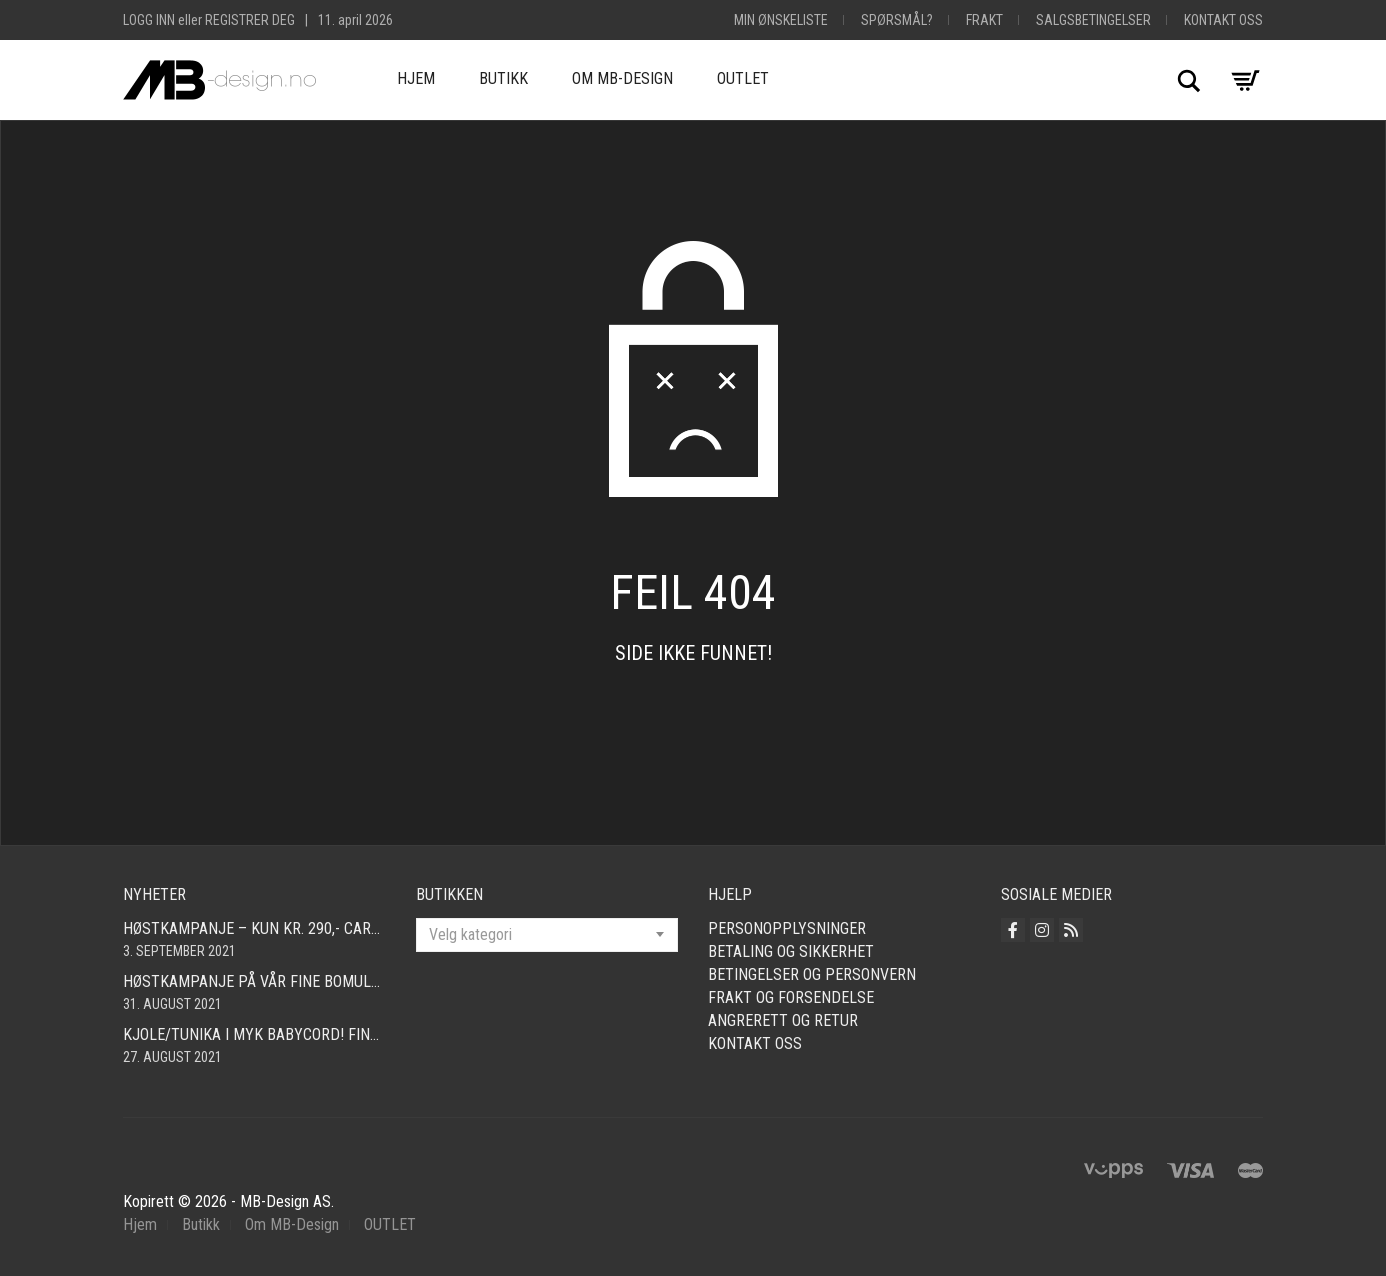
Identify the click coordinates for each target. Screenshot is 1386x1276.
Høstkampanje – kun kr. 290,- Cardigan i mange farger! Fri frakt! (254, 928)
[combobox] (547, 935)
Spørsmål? (897, 20)
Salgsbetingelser (1093, 20)
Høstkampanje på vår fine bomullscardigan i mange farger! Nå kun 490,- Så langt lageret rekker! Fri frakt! (254, 981)
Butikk (503, 78)
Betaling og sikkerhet (791, 951)
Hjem (416, 78)
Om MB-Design (622, 78)
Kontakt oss (1223, 20)
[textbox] (547, 935)
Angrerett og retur (783, 1020)
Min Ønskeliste (781, 20)
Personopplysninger (787, 928)
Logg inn (149, 20)
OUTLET (743, 78)
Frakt (984, 20)
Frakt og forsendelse (791, 997)
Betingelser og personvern (812, 974)
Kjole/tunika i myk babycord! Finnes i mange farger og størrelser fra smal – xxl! (254, 1034)
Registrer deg (250, 20)
